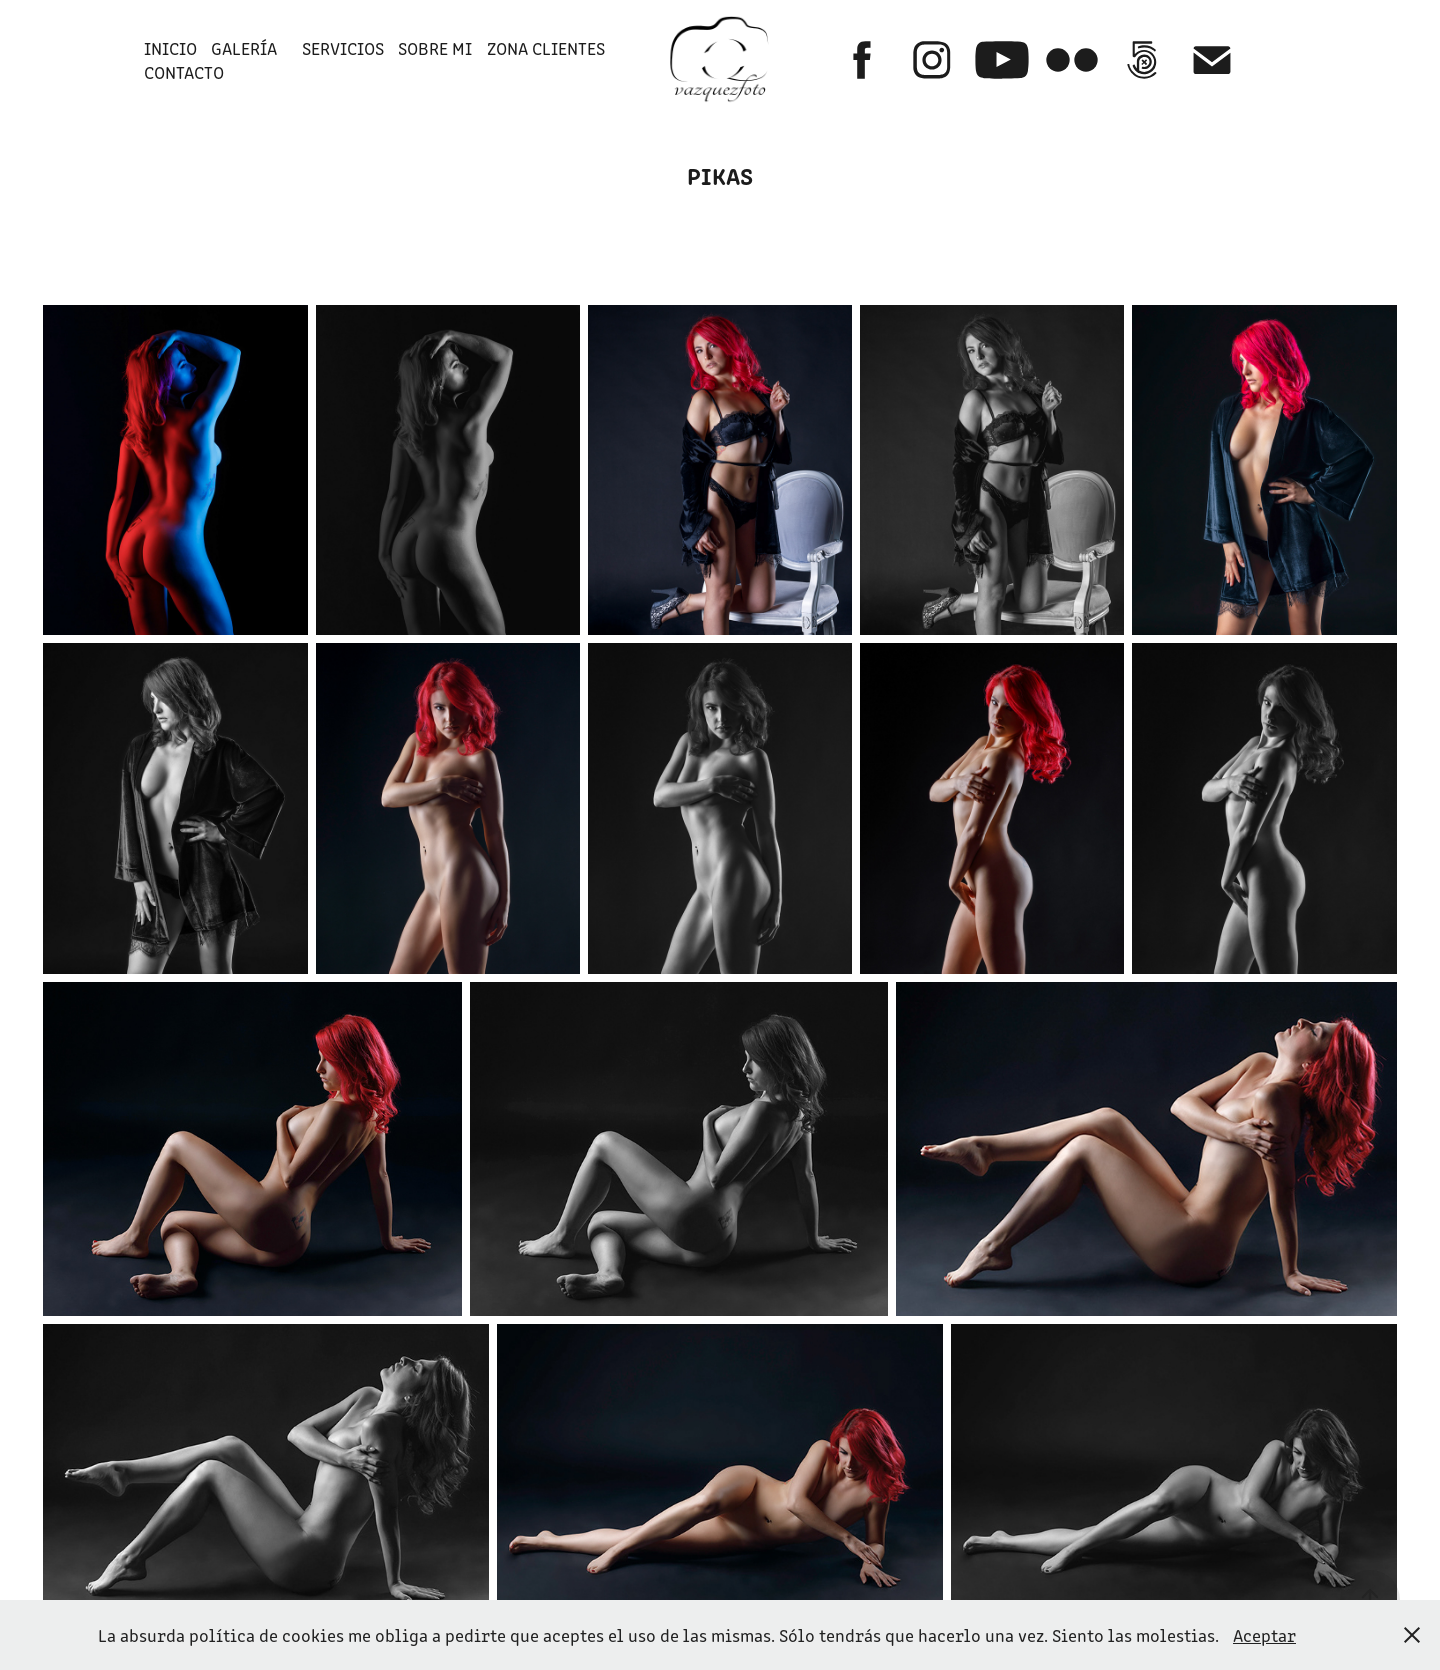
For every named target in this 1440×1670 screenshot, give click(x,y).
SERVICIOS (343, 48)
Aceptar (1264, 1635)
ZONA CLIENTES (546, 48)
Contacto (184, 72)
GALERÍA (244, 48)
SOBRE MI (435, 48)
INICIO (170, 48)
